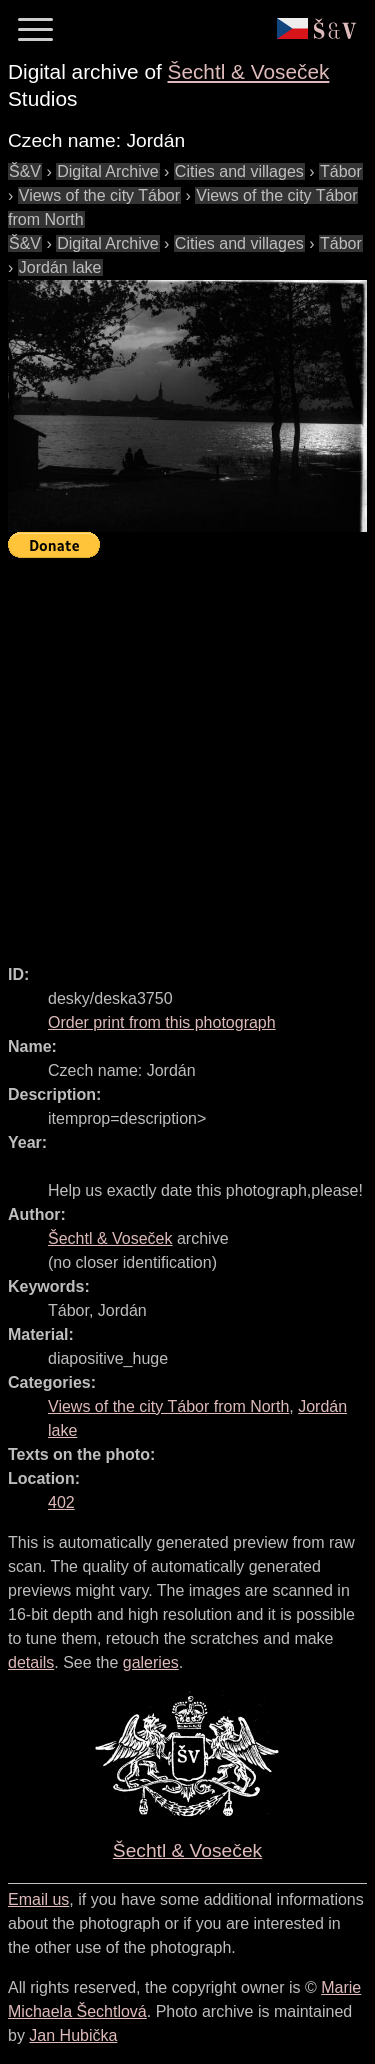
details (31, 1662)
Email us (38, 1899)
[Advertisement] (187, 752)
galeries (151, 1662)
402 (61, 1502)
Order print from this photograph (162, 1022)
